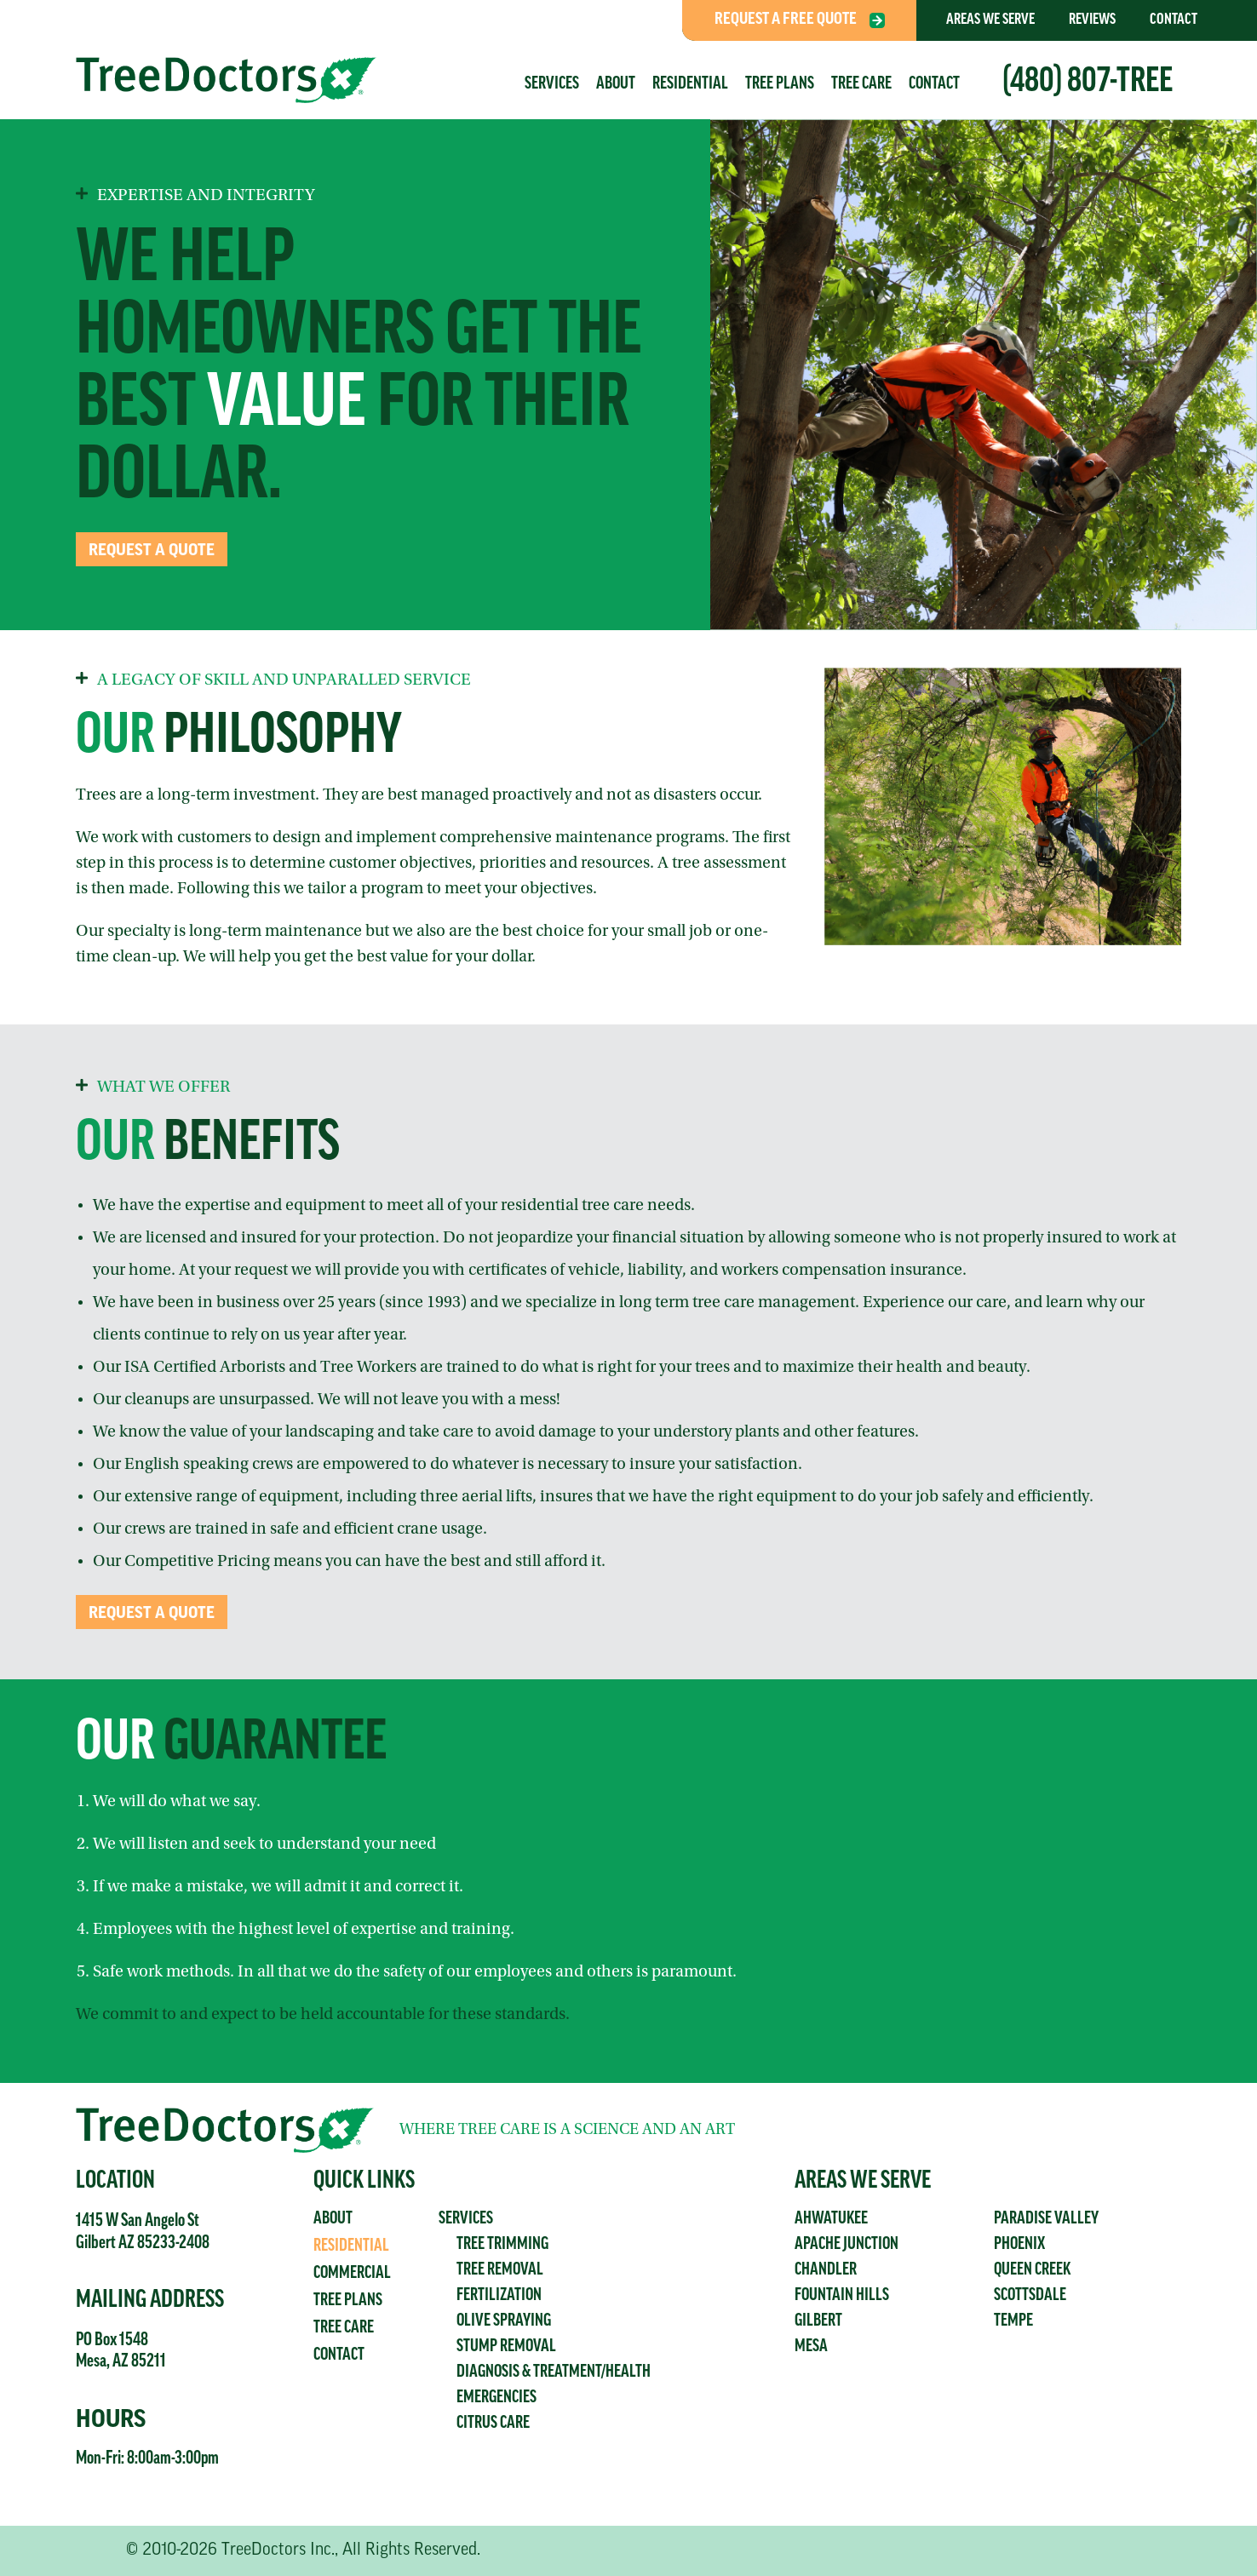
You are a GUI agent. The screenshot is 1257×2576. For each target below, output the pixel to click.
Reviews (1092, 20)
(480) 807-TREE (1087, 83)
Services (552, 84)
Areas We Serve (990, 20)
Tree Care (861, 84)
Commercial (352, 2273)
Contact (1173, 20)
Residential (690, 84)
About (615, 84)
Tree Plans (779, 84)
